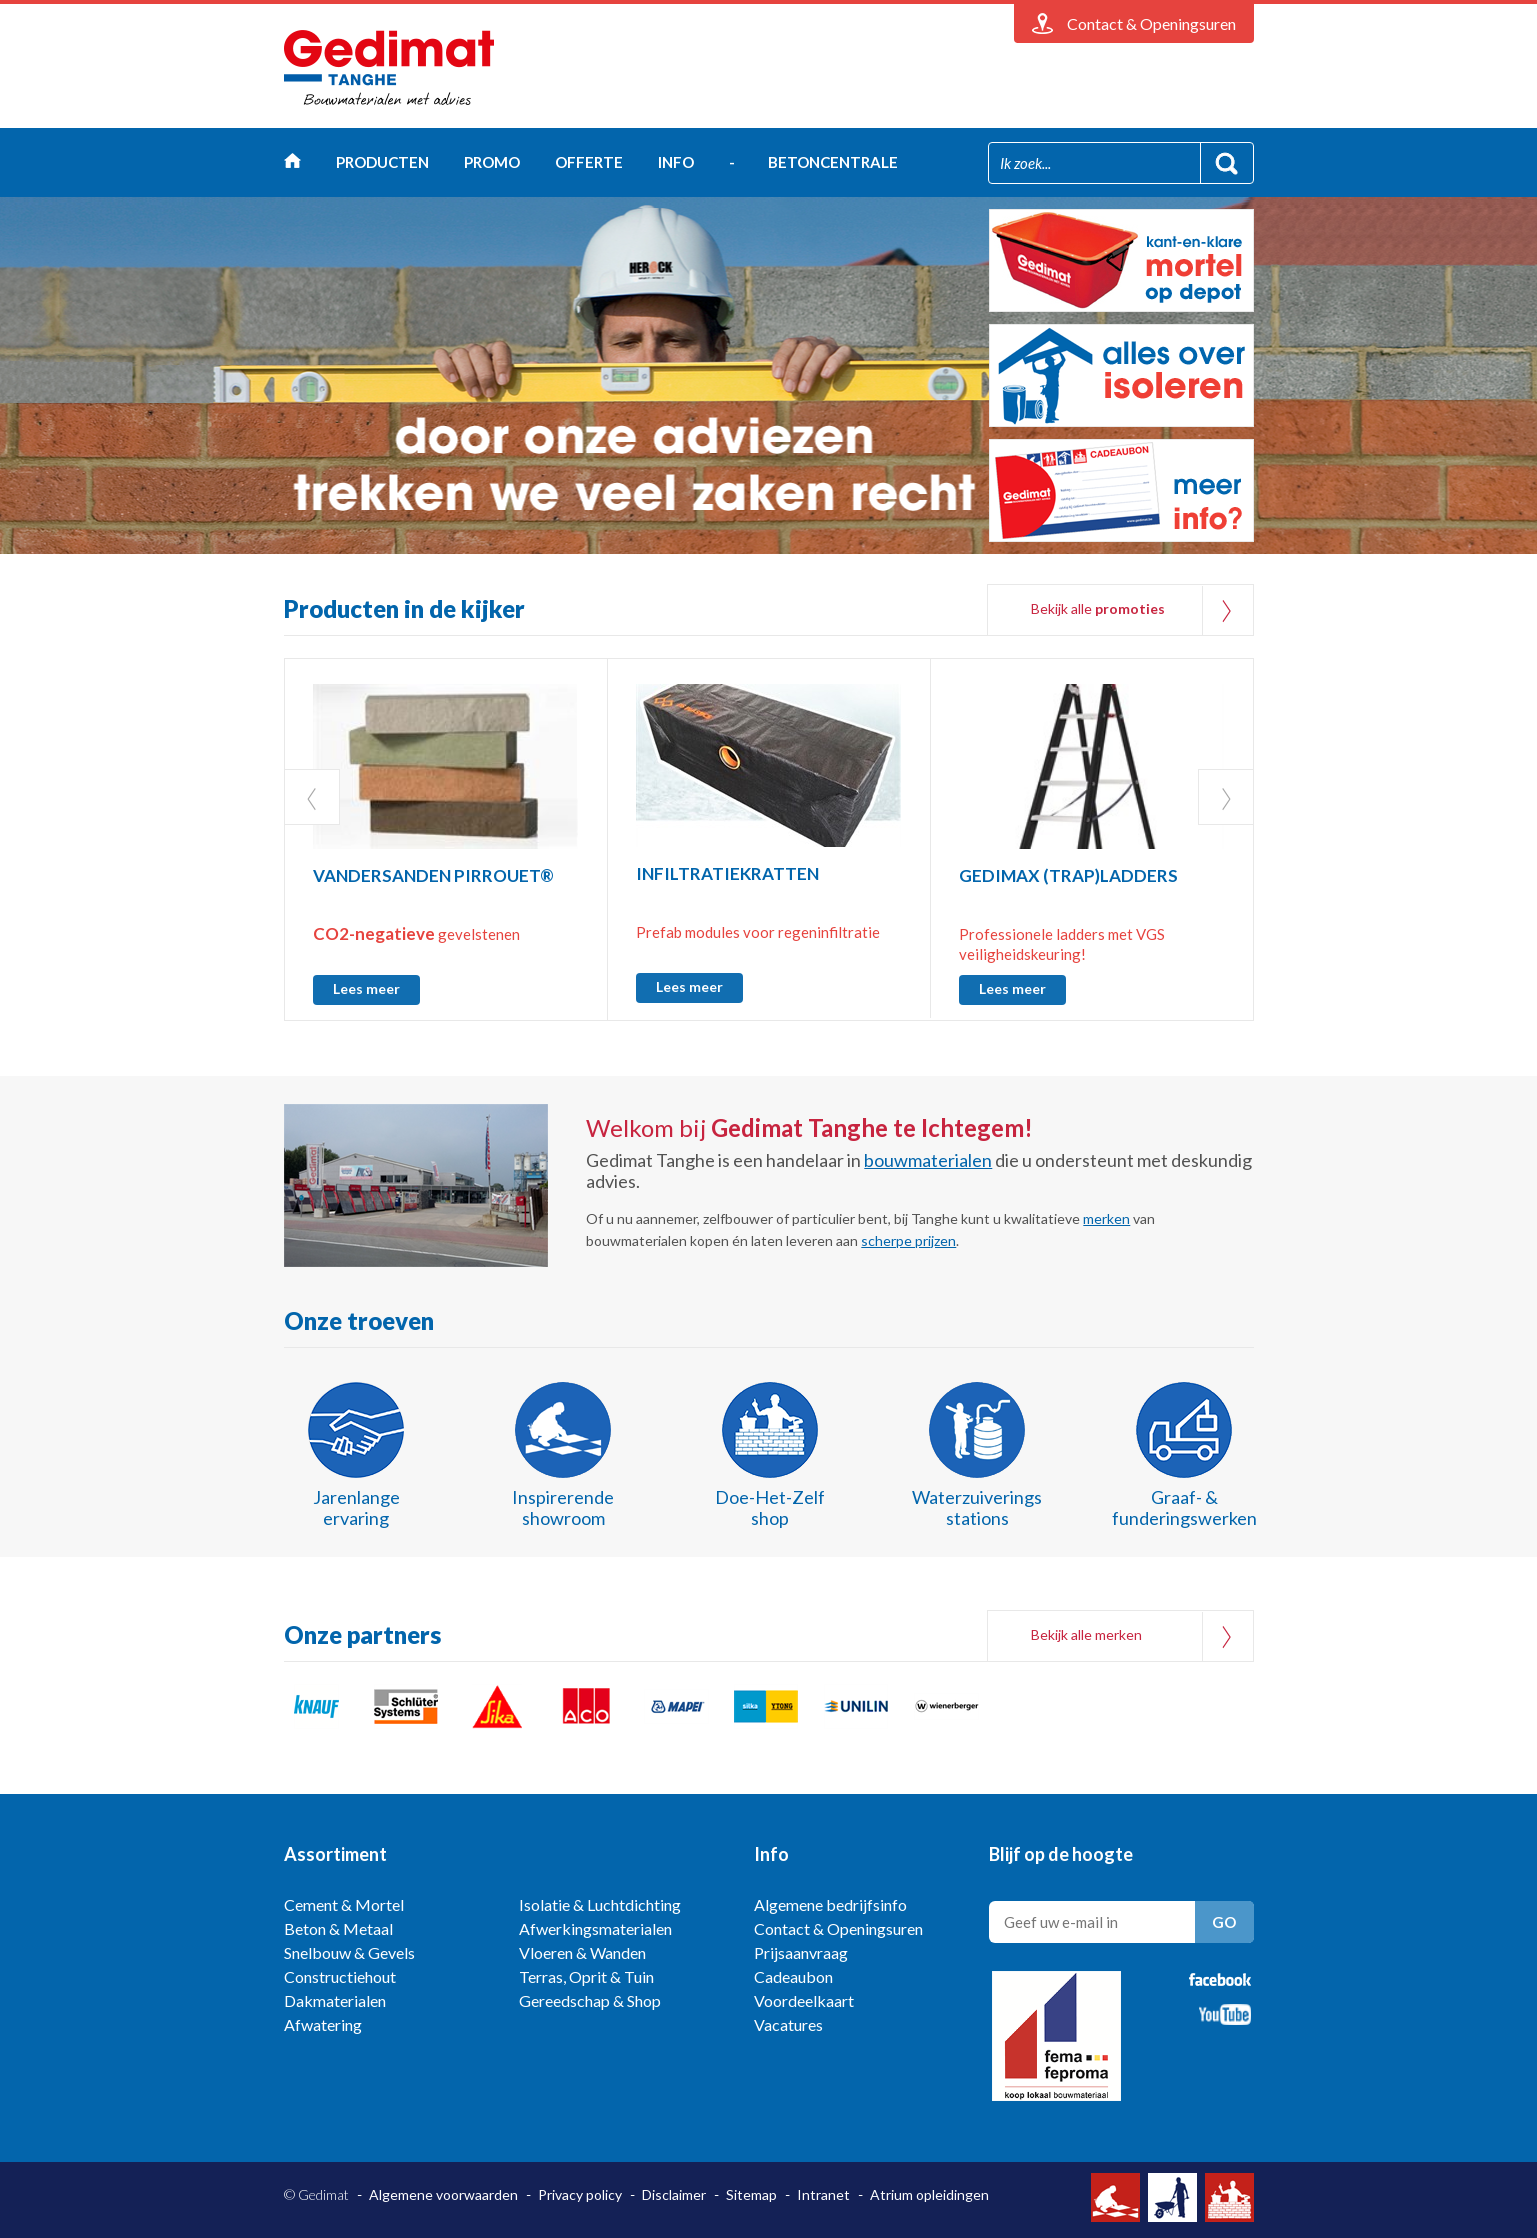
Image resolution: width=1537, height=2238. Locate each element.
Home (292, 165)
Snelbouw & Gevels (349, 1952)
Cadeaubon (793, 1976)
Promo (492, 162)
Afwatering (323, 2024)
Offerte (589, 162)
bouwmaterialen (928, 1160)
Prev (312, 797)
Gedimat (389, 68)
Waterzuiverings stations (977, 1507)
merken (1106, 1218)
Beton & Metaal (338, 1928)
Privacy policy (580, 2194)
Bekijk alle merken (1086, 1634)
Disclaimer (674, 2194)
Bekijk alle (1098, 608)
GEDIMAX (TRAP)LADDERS (1068, 875)
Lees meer (366, 988)
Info (676, 162)
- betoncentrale (813, 162)
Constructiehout (340, 1976)
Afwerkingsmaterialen (595, 1928)
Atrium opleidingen (929, 2194)
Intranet (823, 2194)
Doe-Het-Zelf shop (770, 1507)
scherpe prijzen (908, 1240)
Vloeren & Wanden (582, 1952)
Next (1226, 797)
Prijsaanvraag (801, 1952)
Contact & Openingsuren (838, 1928)
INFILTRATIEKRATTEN (727, 873)
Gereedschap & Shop (590, 2000)
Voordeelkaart (804, 2000)
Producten (382, 162)
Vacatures (788, 2024)
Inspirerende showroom (563, 1507)
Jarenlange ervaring (356, 1507)
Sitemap (751, 2194)
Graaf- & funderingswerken (1184, 1507)
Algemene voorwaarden (443, 2194)
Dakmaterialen (335, 2000)
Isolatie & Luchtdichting (600, 1904)
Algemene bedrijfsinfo (830, 1904)
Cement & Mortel (344, 1904)
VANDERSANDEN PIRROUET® (433, 875)
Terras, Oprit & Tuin (586, 1976)
